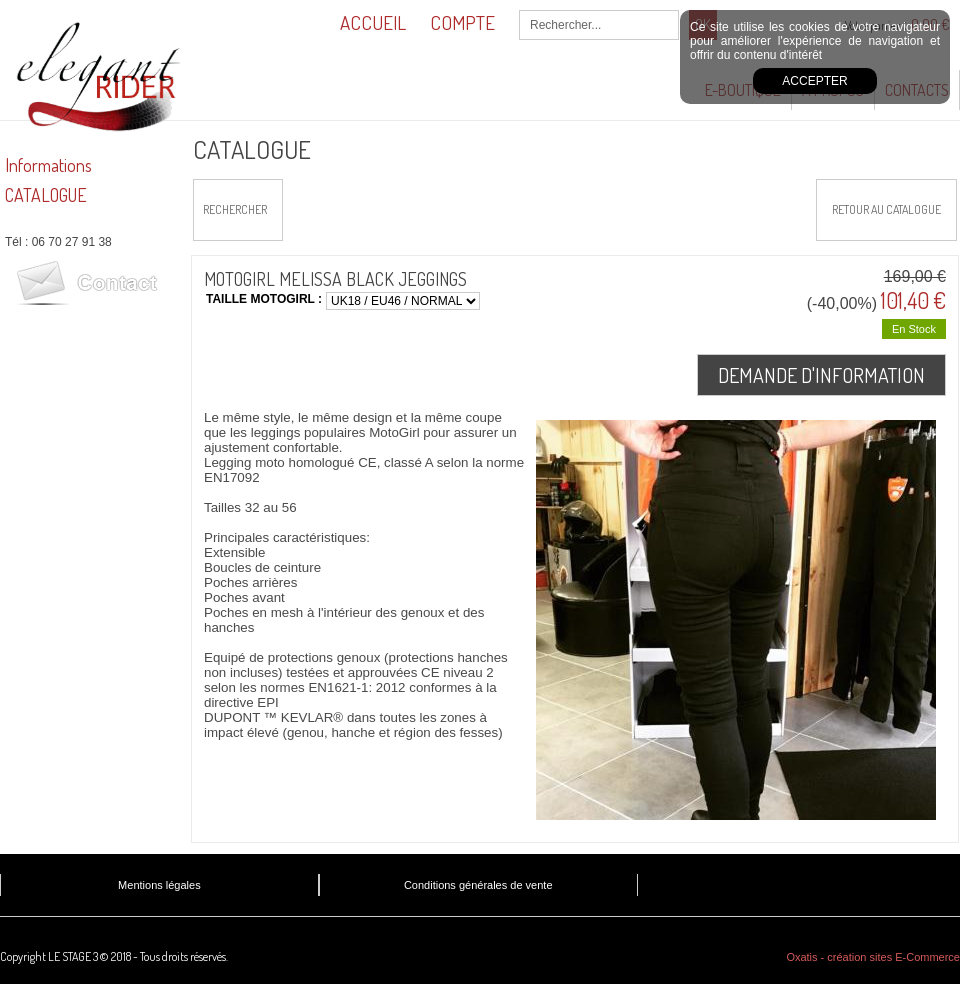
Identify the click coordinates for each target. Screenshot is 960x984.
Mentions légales (159, 885)
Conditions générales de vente (478, 885)
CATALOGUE (46, 195)
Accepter (814, 81)
